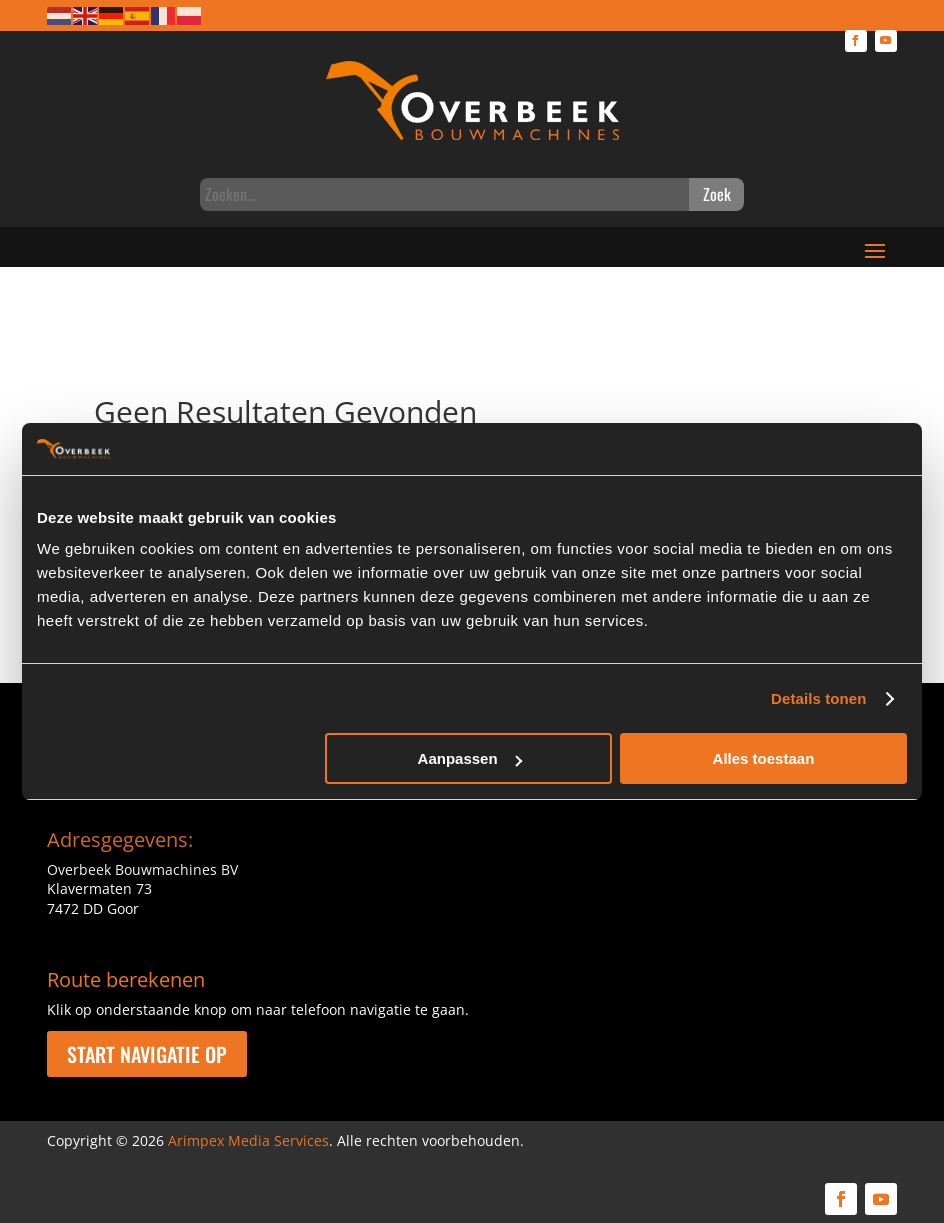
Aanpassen (470, 758)
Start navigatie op (147, 1054)
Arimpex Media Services (248, 1140)
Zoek (717, 194)
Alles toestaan (764, 758)
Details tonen (818, 698)
